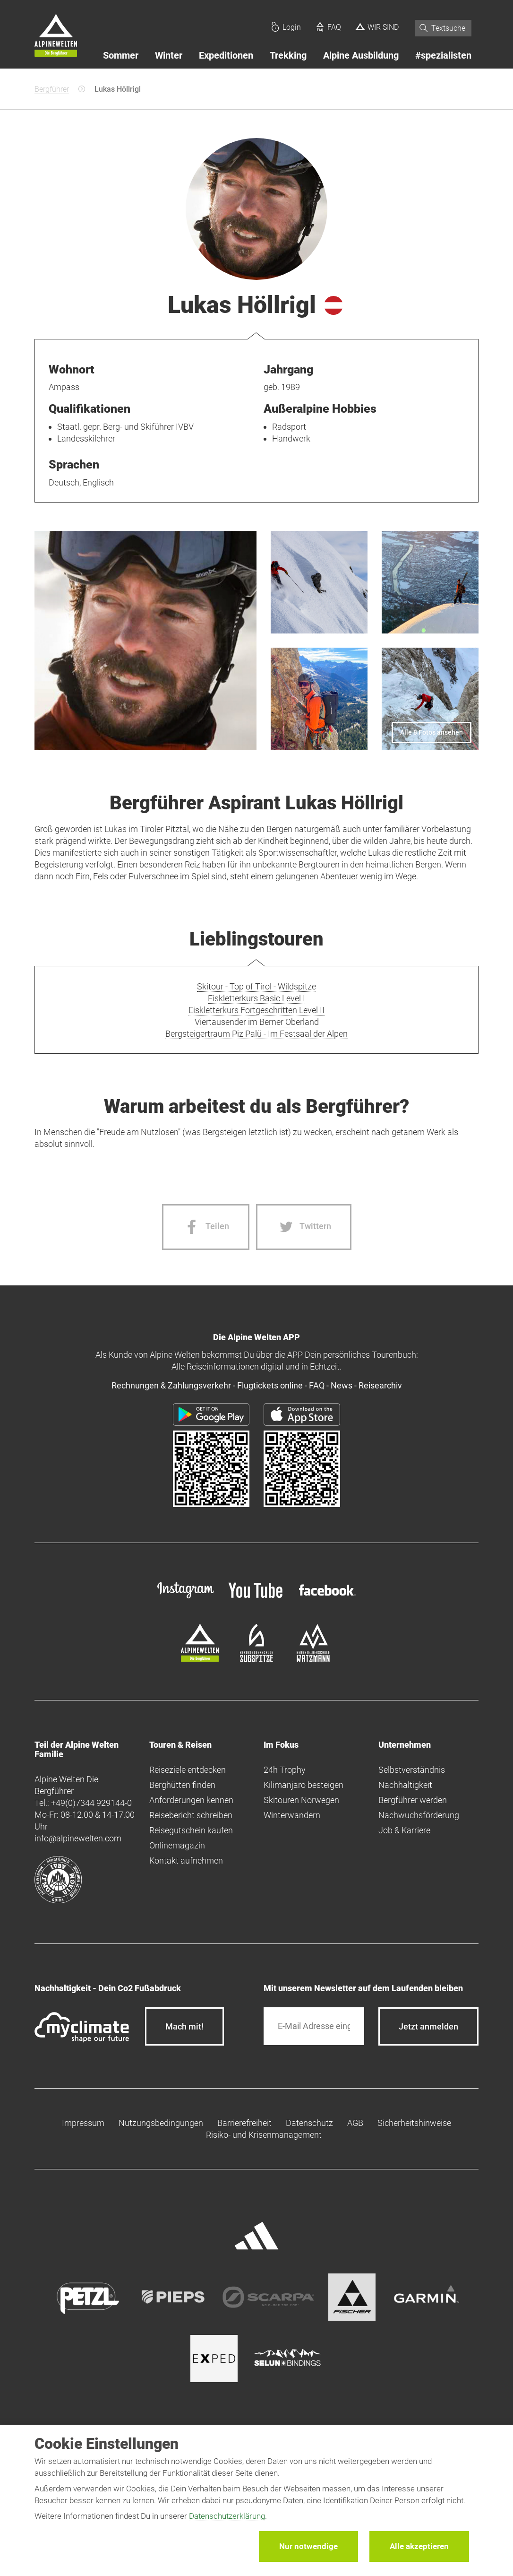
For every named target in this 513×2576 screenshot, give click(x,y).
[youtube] (256, 1599)
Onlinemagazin (177, 1845)
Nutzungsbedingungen (161, 2123)
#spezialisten (443, 55)
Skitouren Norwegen (301, 1800)
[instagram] (185, 1599)
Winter (168, 55)
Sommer (120, 55)
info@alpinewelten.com (77, 1838)
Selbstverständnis (411, 1770)
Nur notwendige (308, 2546)
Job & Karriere (404, 1830)
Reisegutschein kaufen (191, 1830)
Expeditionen (226, 55)
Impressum (83, 2123)
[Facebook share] (205, 1227)
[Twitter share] (303, 1227)
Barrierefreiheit (244, 2123)
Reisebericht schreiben (190, 1815)
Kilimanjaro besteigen (303, 1785)
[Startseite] (55, 37)
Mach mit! (184, 2026)
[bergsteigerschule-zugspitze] (256, 1659)
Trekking (288, 55)
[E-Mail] (314, 2026)
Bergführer (51, 89)
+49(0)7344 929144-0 (91, 1803)
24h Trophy (285, 1770)
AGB (355, 2123)
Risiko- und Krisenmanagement (264, 2135)
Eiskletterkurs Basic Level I (256, 998)
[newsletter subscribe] (428, 2026)
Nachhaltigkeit (405, 1785)
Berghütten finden (182, 1785)
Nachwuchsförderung (418, 1815)
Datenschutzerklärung (227, 2516)
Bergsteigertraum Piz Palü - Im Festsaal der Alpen (256, 1034)
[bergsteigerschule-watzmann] (313, 1659)
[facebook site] (327, 1597)
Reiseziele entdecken (187, 1770)
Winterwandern (292, 1815)
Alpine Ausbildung (361, 55)
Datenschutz (309, 2123)
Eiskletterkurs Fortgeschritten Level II (256, 1010)
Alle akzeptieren (419, 2546)
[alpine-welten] (200, 1659)
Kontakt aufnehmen (186, 1860)
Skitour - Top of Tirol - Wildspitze (256, 986)
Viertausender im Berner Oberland (257, 1022)
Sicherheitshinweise (414, 2123)
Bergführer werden (412, 1800)
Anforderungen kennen (191, 1800)
